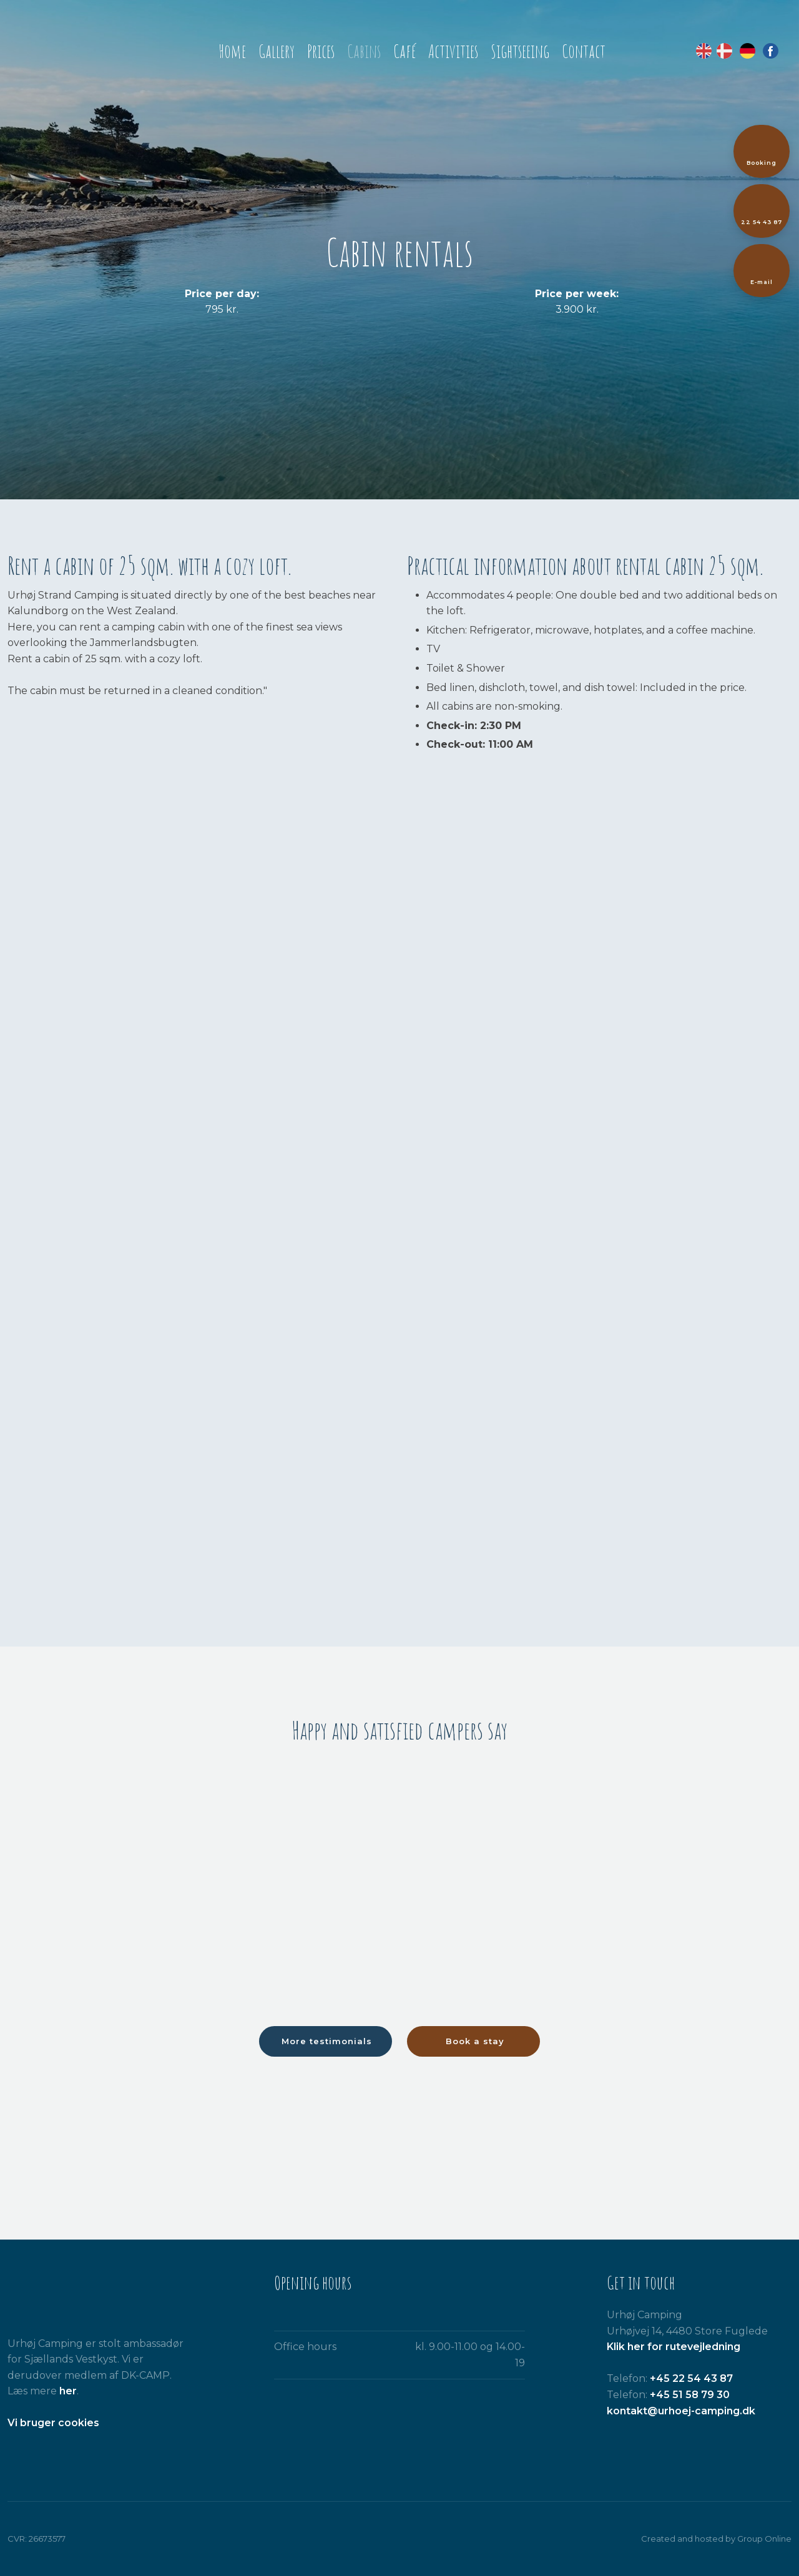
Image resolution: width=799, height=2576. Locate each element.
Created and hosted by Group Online (716, 2539)
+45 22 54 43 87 (691, 2378)
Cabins (364, 51)
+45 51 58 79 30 (690, 2395)
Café (404, 51)
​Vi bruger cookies (53, 2423)
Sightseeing (520, 51)
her (68, 2391)
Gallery (276, 51)
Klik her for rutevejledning (673, 2347)
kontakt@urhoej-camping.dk (681, 2411)
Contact (583, 51)
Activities (453, 51)
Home (232, 51)
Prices (321, 51)
